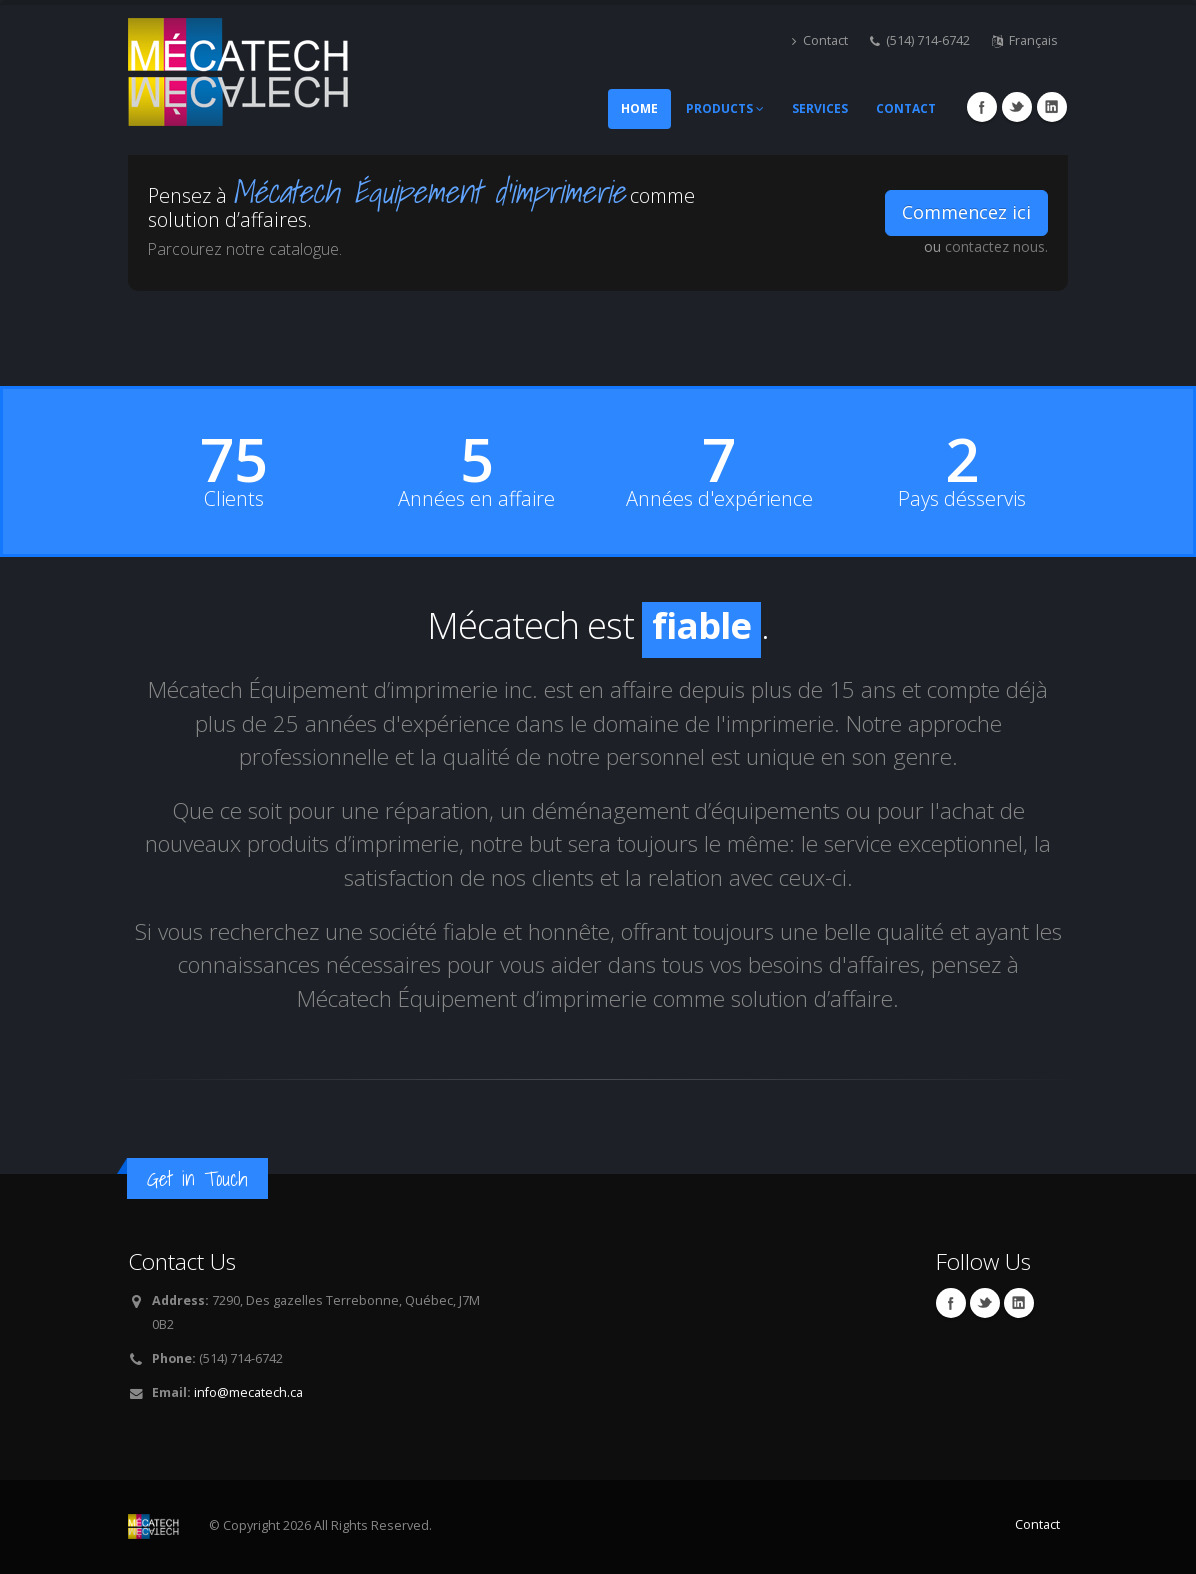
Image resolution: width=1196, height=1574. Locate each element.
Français (1025, 40)
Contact (820, 40)
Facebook (982, 107)
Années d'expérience (719, 499)
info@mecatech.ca (248, 1392)
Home (639, 108)
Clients (234, 499)
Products (725, 108)
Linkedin (1052, 107)
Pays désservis (962, 499)
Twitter (1017, 107)
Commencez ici (966, 212)
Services (820, 108)
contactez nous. (996, 246)
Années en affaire (476, 499)
